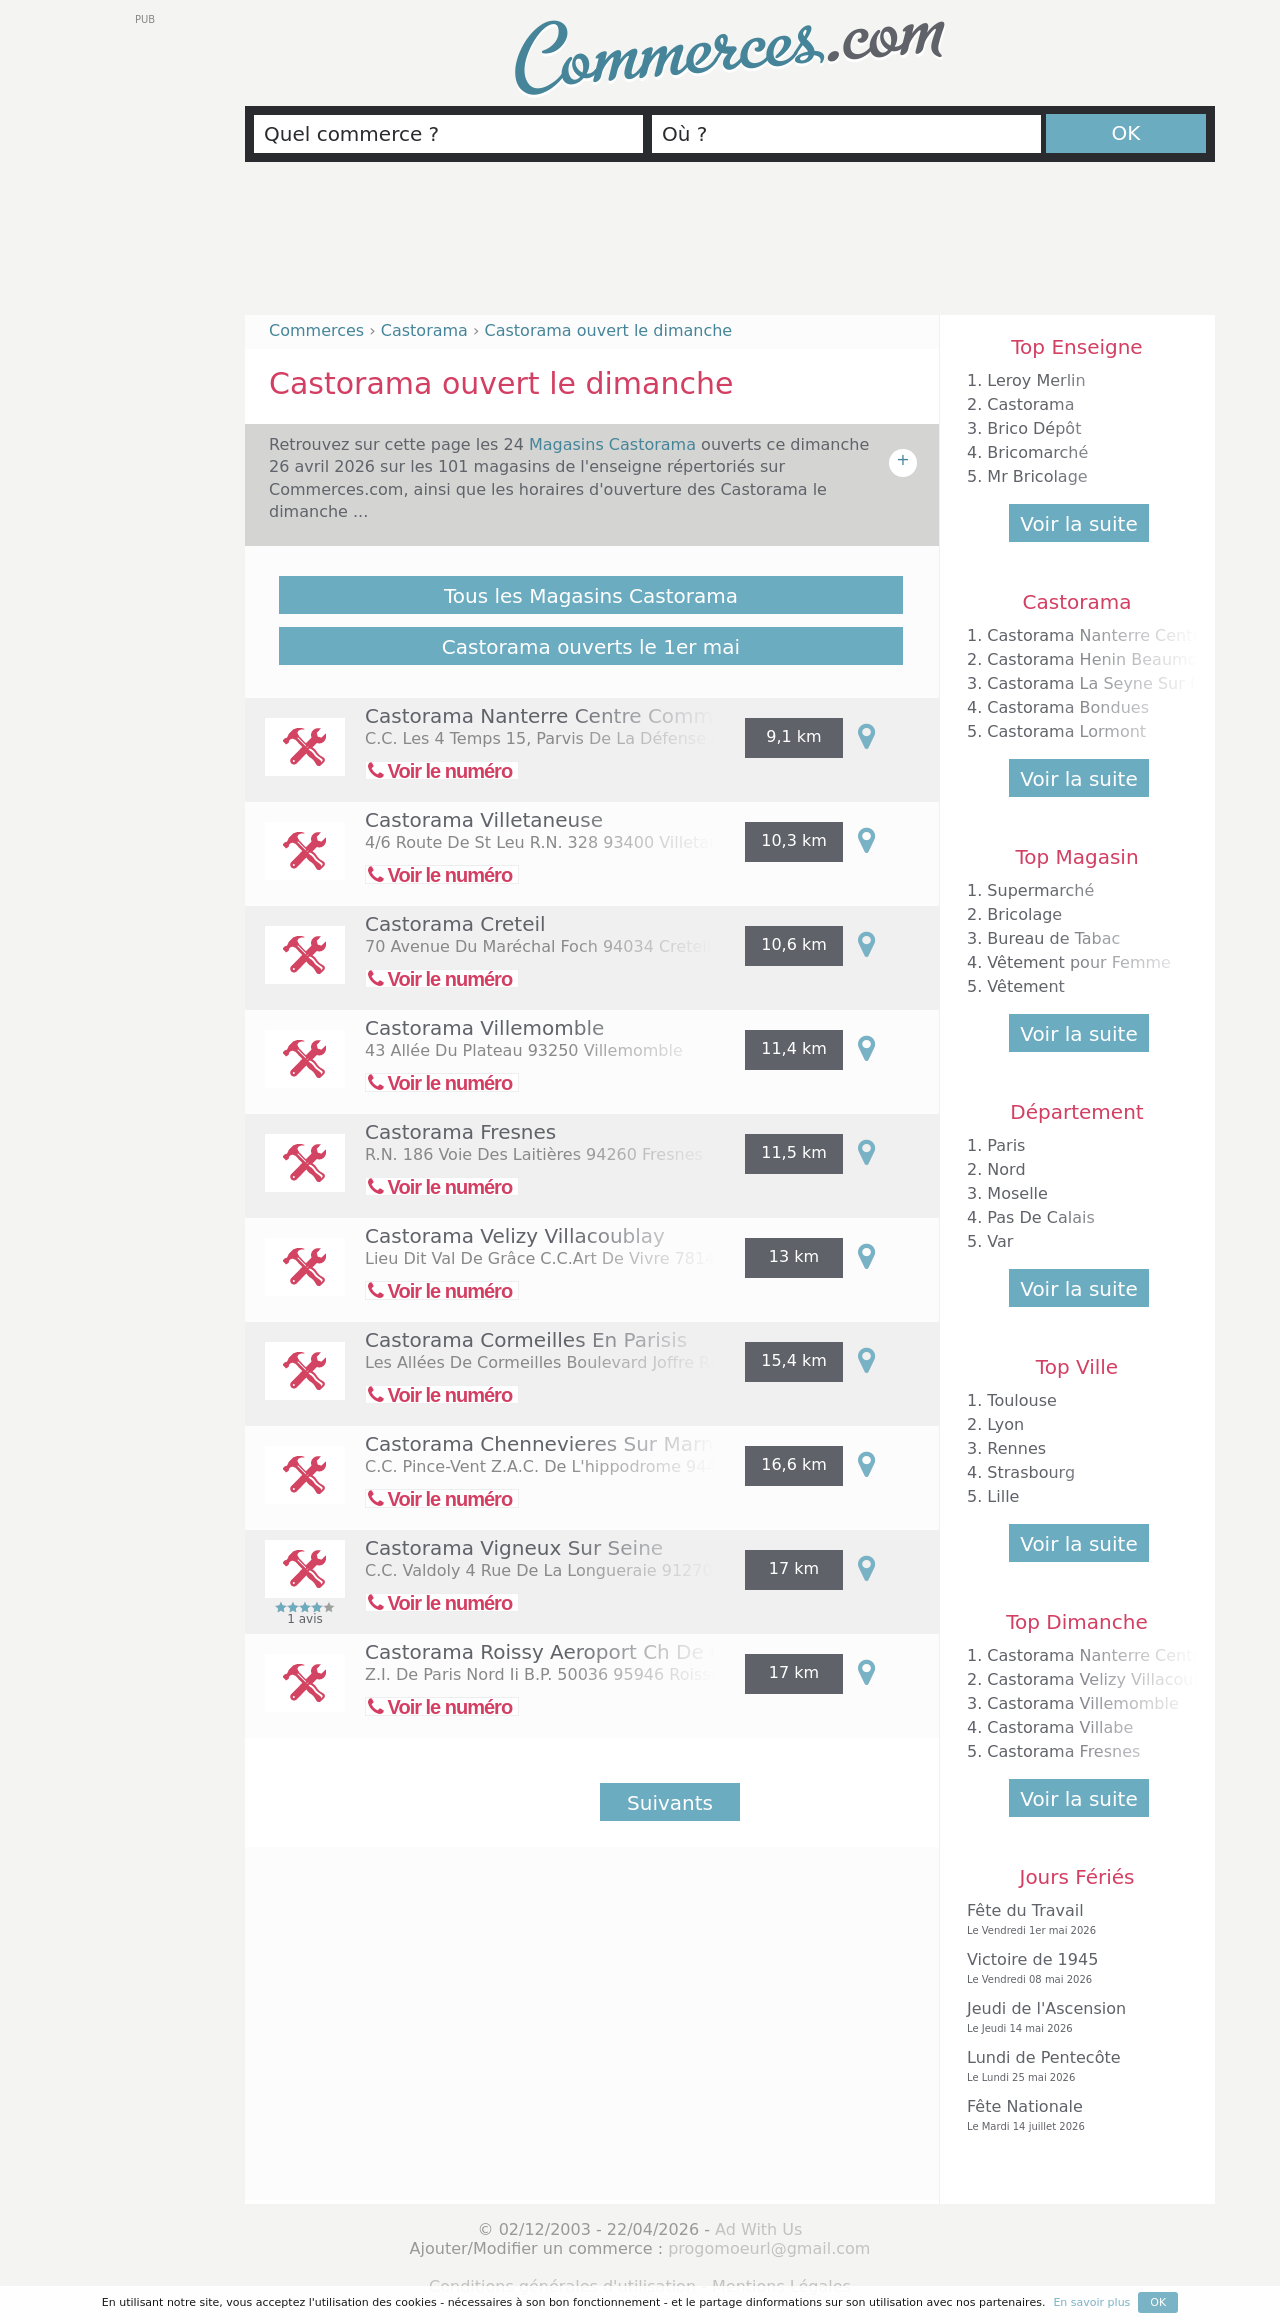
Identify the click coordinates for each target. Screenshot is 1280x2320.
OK (1126, 133)
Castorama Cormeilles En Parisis (526, 1340)
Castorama (1030, 404)
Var (1000, 1241)
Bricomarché (1037, 452)
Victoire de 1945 (1072, 1968)
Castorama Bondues (1068, 707)
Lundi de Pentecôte (1072, 2066)
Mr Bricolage (1037, 476)
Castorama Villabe (1060, 1727)
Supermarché (1040, 890)
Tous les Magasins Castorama (591, 596)
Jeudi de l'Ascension (1072, 2017)
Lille (1003, 1496)
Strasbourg (1031, 1472)
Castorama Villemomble (484, 1028)
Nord (1006, 1169)
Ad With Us (758, 2229)
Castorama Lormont (1066, 731)
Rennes (1016, 1448)
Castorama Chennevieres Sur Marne (545, 1444)
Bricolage (1024, 914)
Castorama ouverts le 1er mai (591, 647)
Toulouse (1022, 1400)
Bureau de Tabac (1053, 938)
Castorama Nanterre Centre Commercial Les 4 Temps (631, 716)
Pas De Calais (1040, 1217)
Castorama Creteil (455, 924)
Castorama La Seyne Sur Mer (1103, 683)
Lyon (1005, 1424)
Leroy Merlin (1036, 380)
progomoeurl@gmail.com (769, 2248)
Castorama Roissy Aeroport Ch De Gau (558, 1652)
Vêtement (1026, 986)
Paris (1006, 1145)
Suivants (670, 1803)
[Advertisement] (730, 247)
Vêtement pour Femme (1079, 962)
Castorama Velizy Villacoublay (515, 1236)
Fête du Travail (1072, 1919)
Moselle (1017, 1193)
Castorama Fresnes (460, 1132)
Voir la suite (1078, 524)
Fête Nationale (1072, 2115)
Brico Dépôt (1034, 428)
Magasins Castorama (615, 444)
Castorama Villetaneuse (484, 820)
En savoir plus (1091, 2302)
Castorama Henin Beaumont (1100, 659)
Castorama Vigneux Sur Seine (514, 1548)
